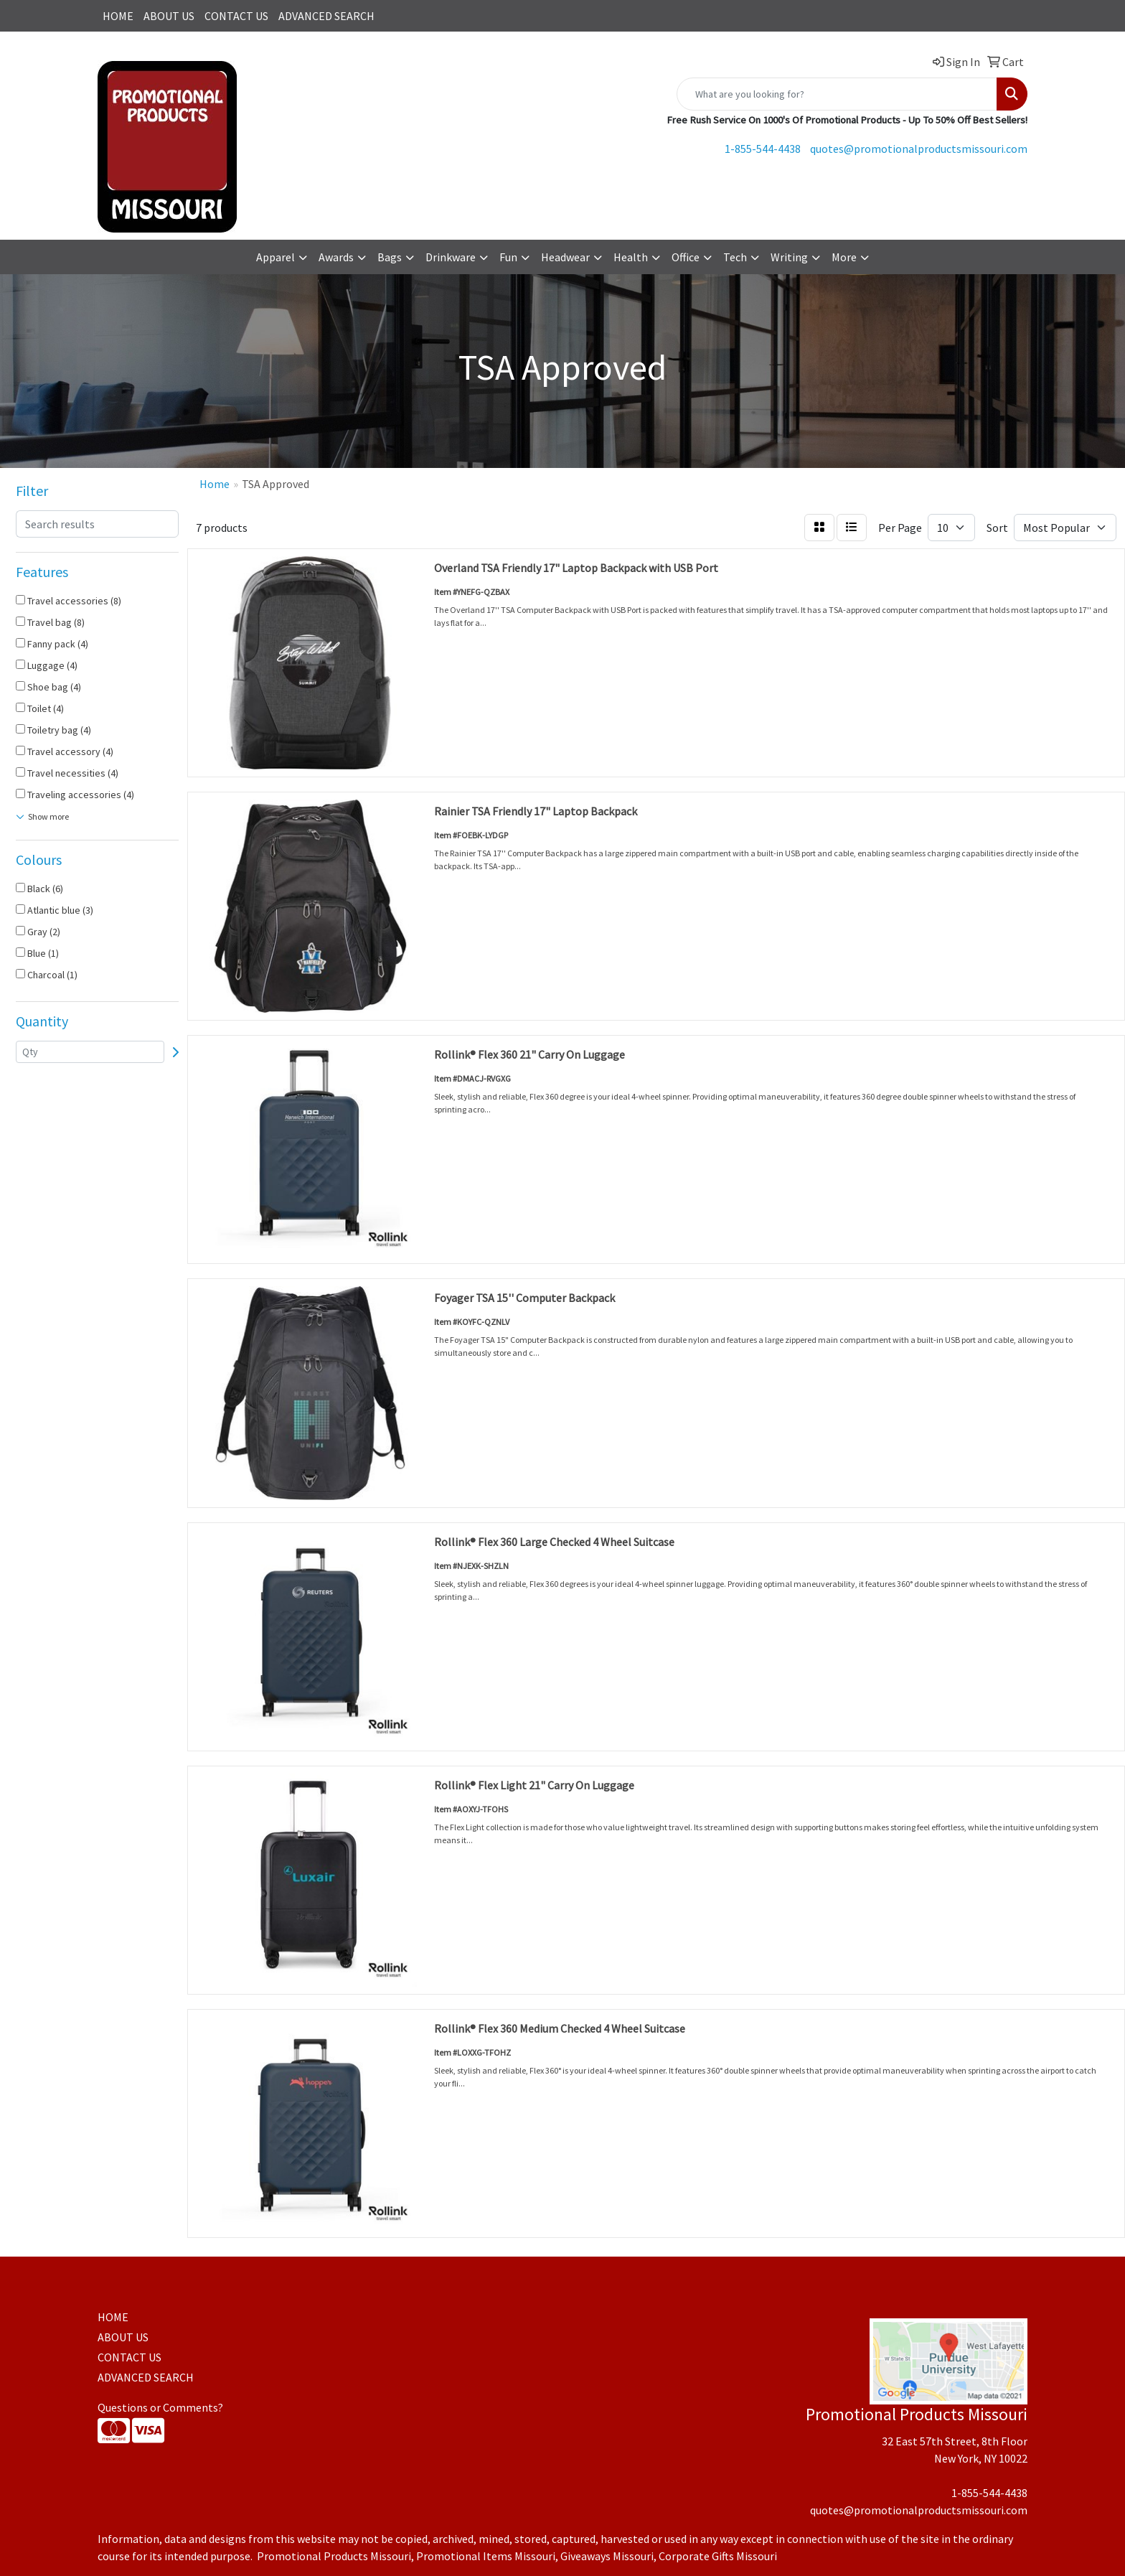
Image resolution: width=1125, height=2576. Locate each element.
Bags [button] (389, 257)
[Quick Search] (837, 94)
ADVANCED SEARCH (326, 16)
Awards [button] (336, 257)
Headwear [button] (565, 257)
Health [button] (630, 257)
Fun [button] (508, 257)
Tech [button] (735, 257)
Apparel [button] (275, 257)
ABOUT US (168, 16)
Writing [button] (789, 257)
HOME (118, 16)
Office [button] (686, 257)
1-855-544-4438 (763, 148)
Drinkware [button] (450, 257)
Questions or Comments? (160, 2407)
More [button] (844, 257)
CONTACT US (236, 16)
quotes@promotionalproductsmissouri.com (918, 148)
